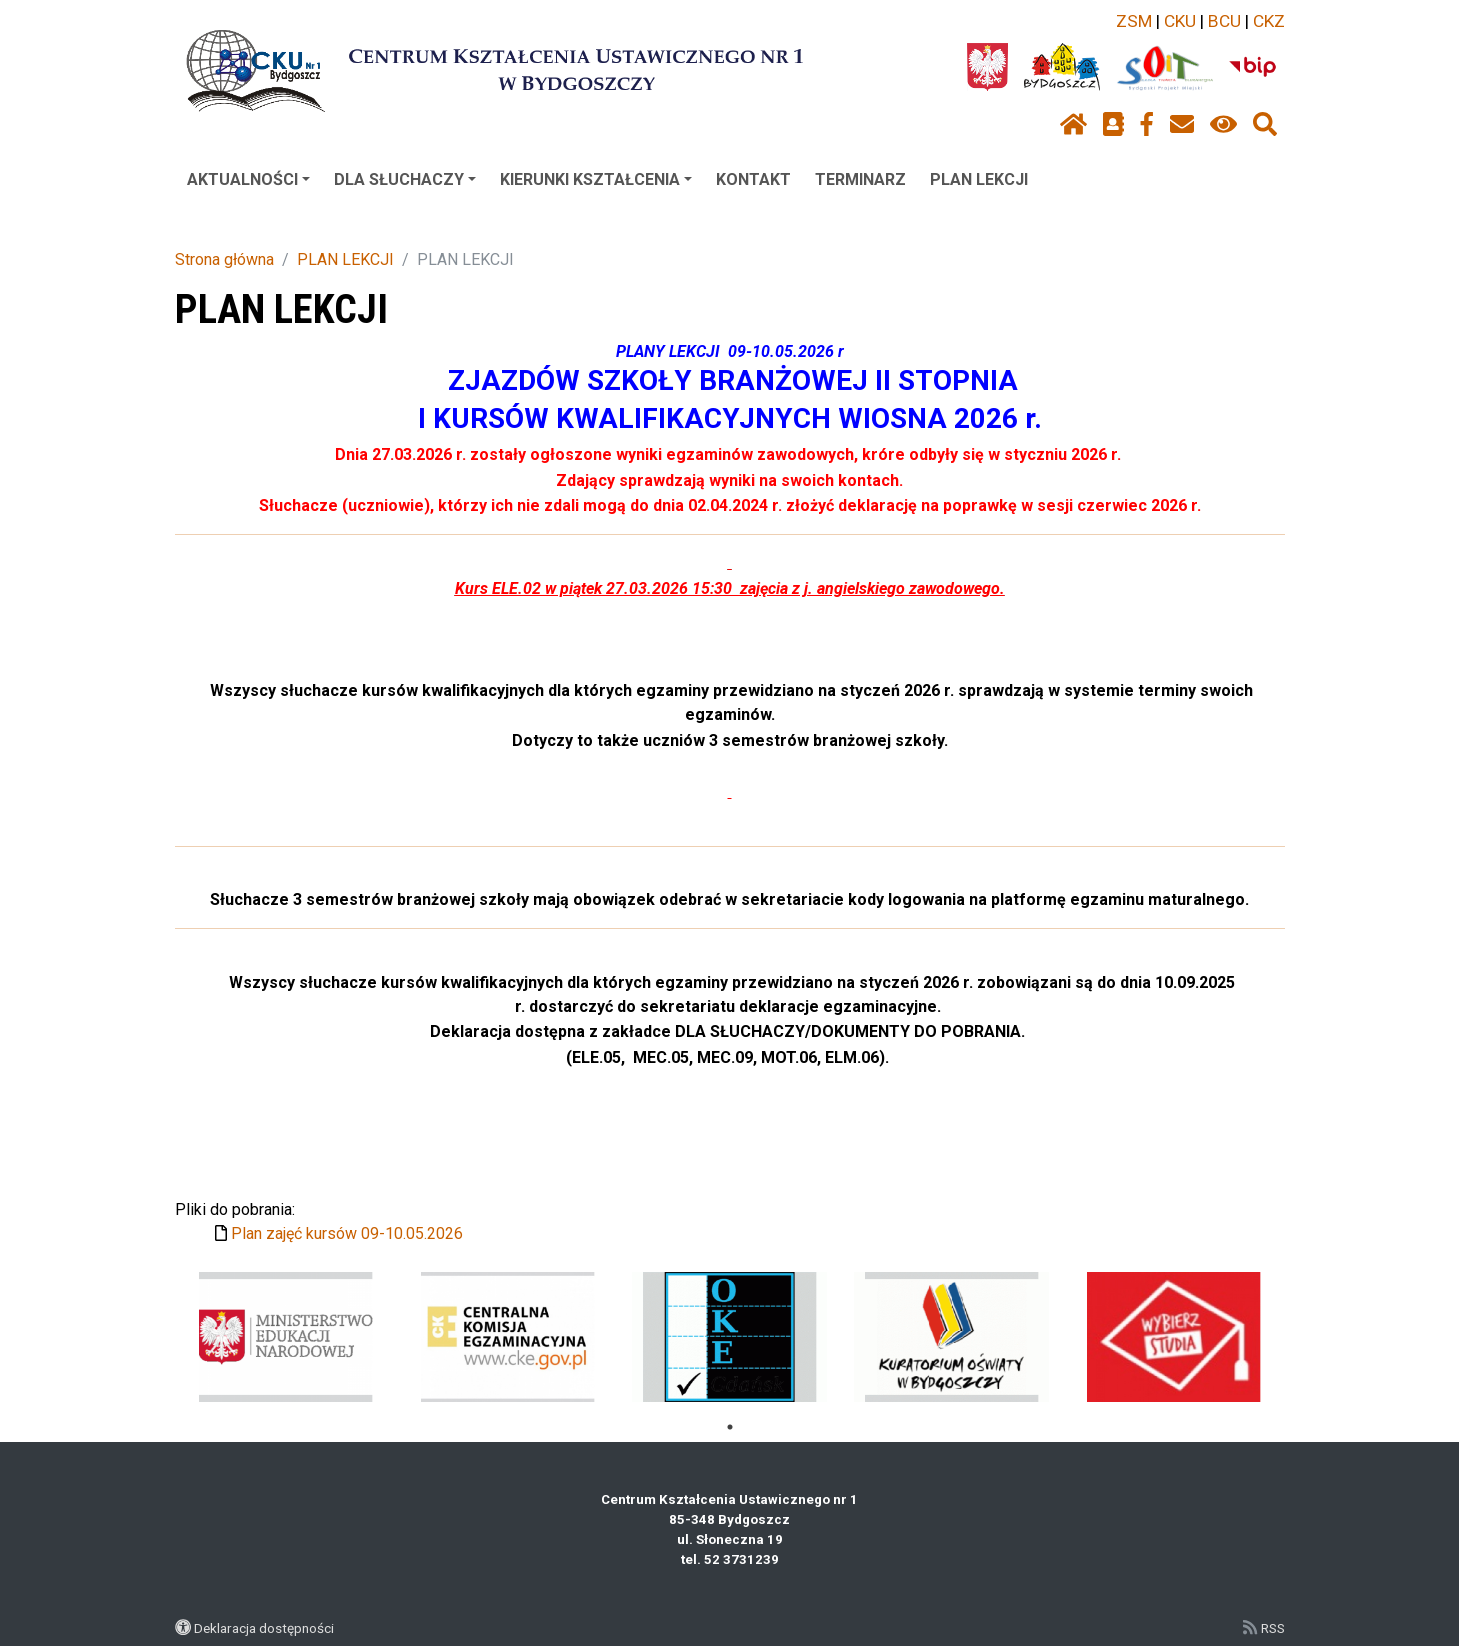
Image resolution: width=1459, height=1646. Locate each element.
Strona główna (224, 259)
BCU (1224, 21)
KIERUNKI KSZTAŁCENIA (596, 179)
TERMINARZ (860, 179)
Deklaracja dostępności (264, 1628)
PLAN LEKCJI (979, 179)
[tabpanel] (285, 1337)
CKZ (1269, 21)
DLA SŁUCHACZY (405, 179)
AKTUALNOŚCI (248, 179)
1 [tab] (730, 1427)
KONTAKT (753, 179)
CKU (1180, 21)
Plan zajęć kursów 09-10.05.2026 (347, 1233)
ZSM (1134, 21)
